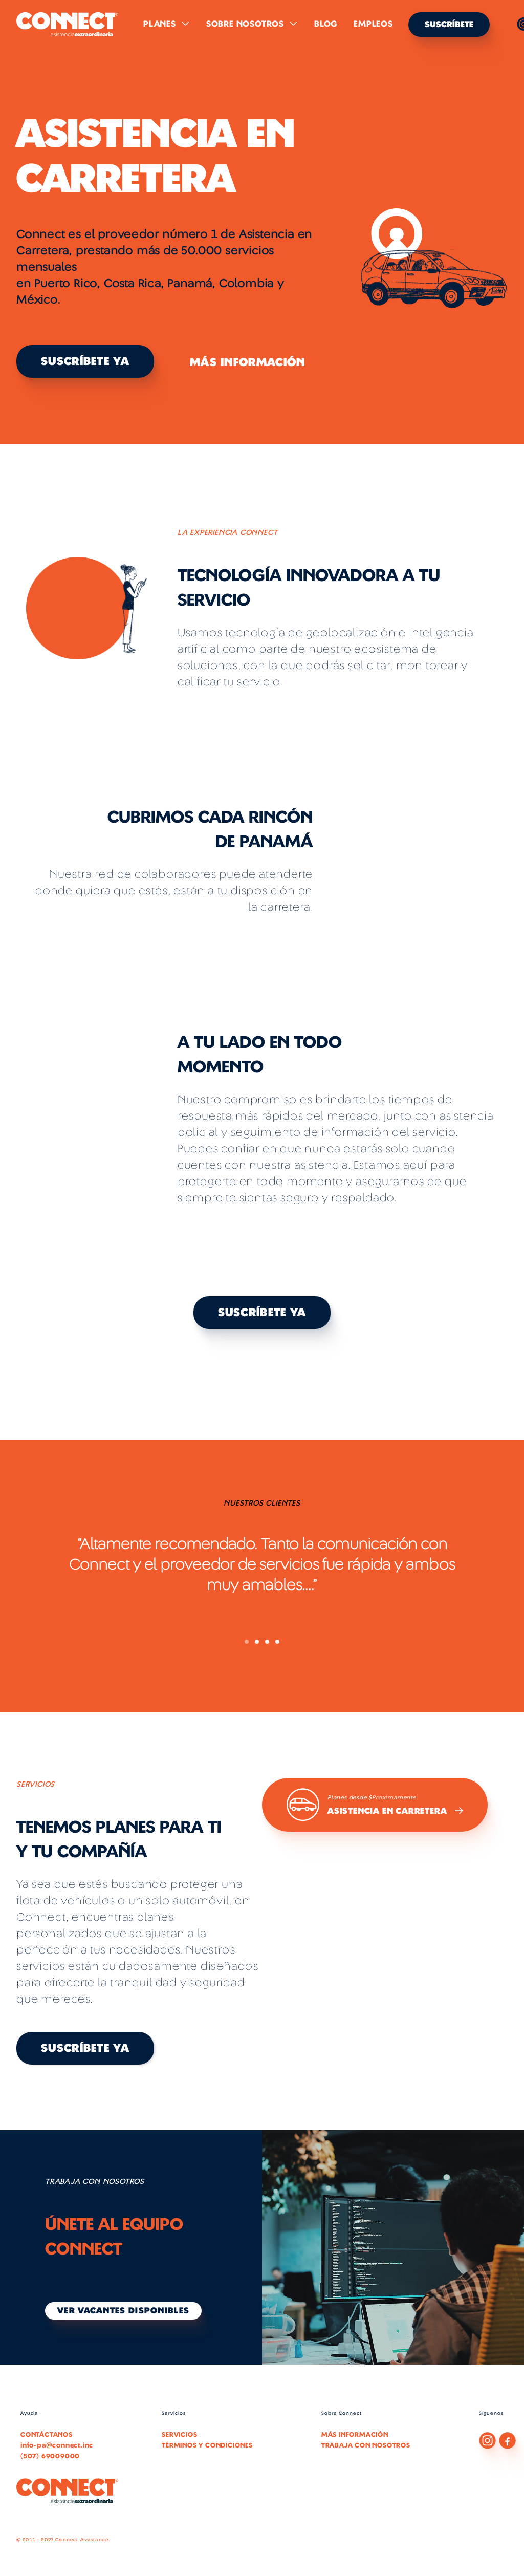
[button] (166, 24)
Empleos (373, 24)
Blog (325, 24)
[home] (67, 24)
